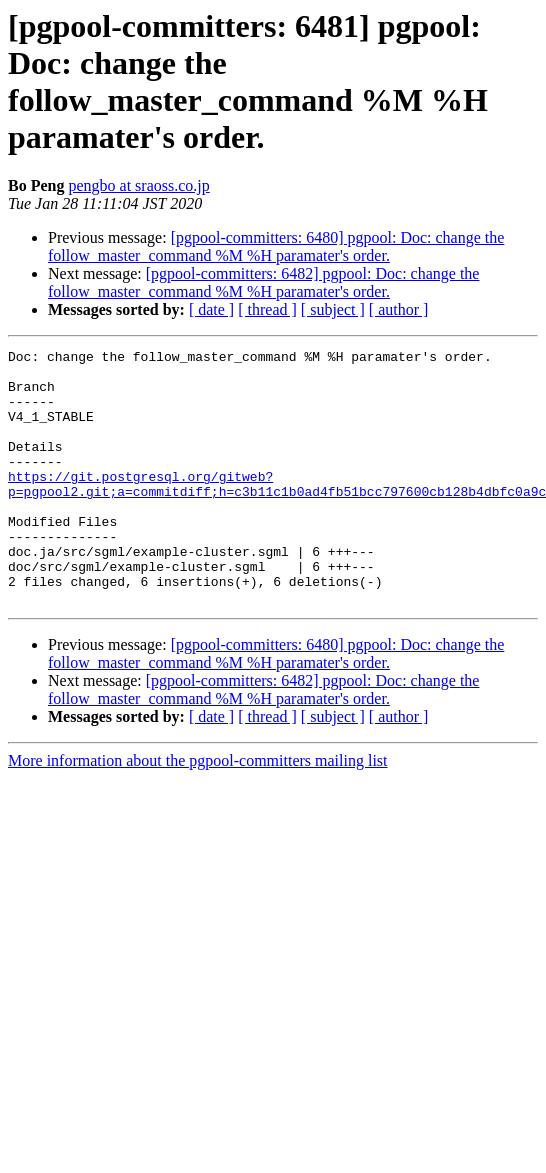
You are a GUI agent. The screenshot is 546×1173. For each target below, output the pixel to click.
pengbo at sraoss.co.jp (138, 185)
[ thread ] (267, 309)
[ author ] (399, 309)
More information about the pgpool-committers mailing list (198, 811)
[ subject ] (333, 309)
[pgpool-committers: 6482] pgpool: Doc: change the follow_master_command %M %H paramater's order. (263, 282)
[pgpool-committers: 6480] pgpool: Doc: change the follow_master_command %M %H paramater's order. (276, 246)
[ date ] (211, 309)
